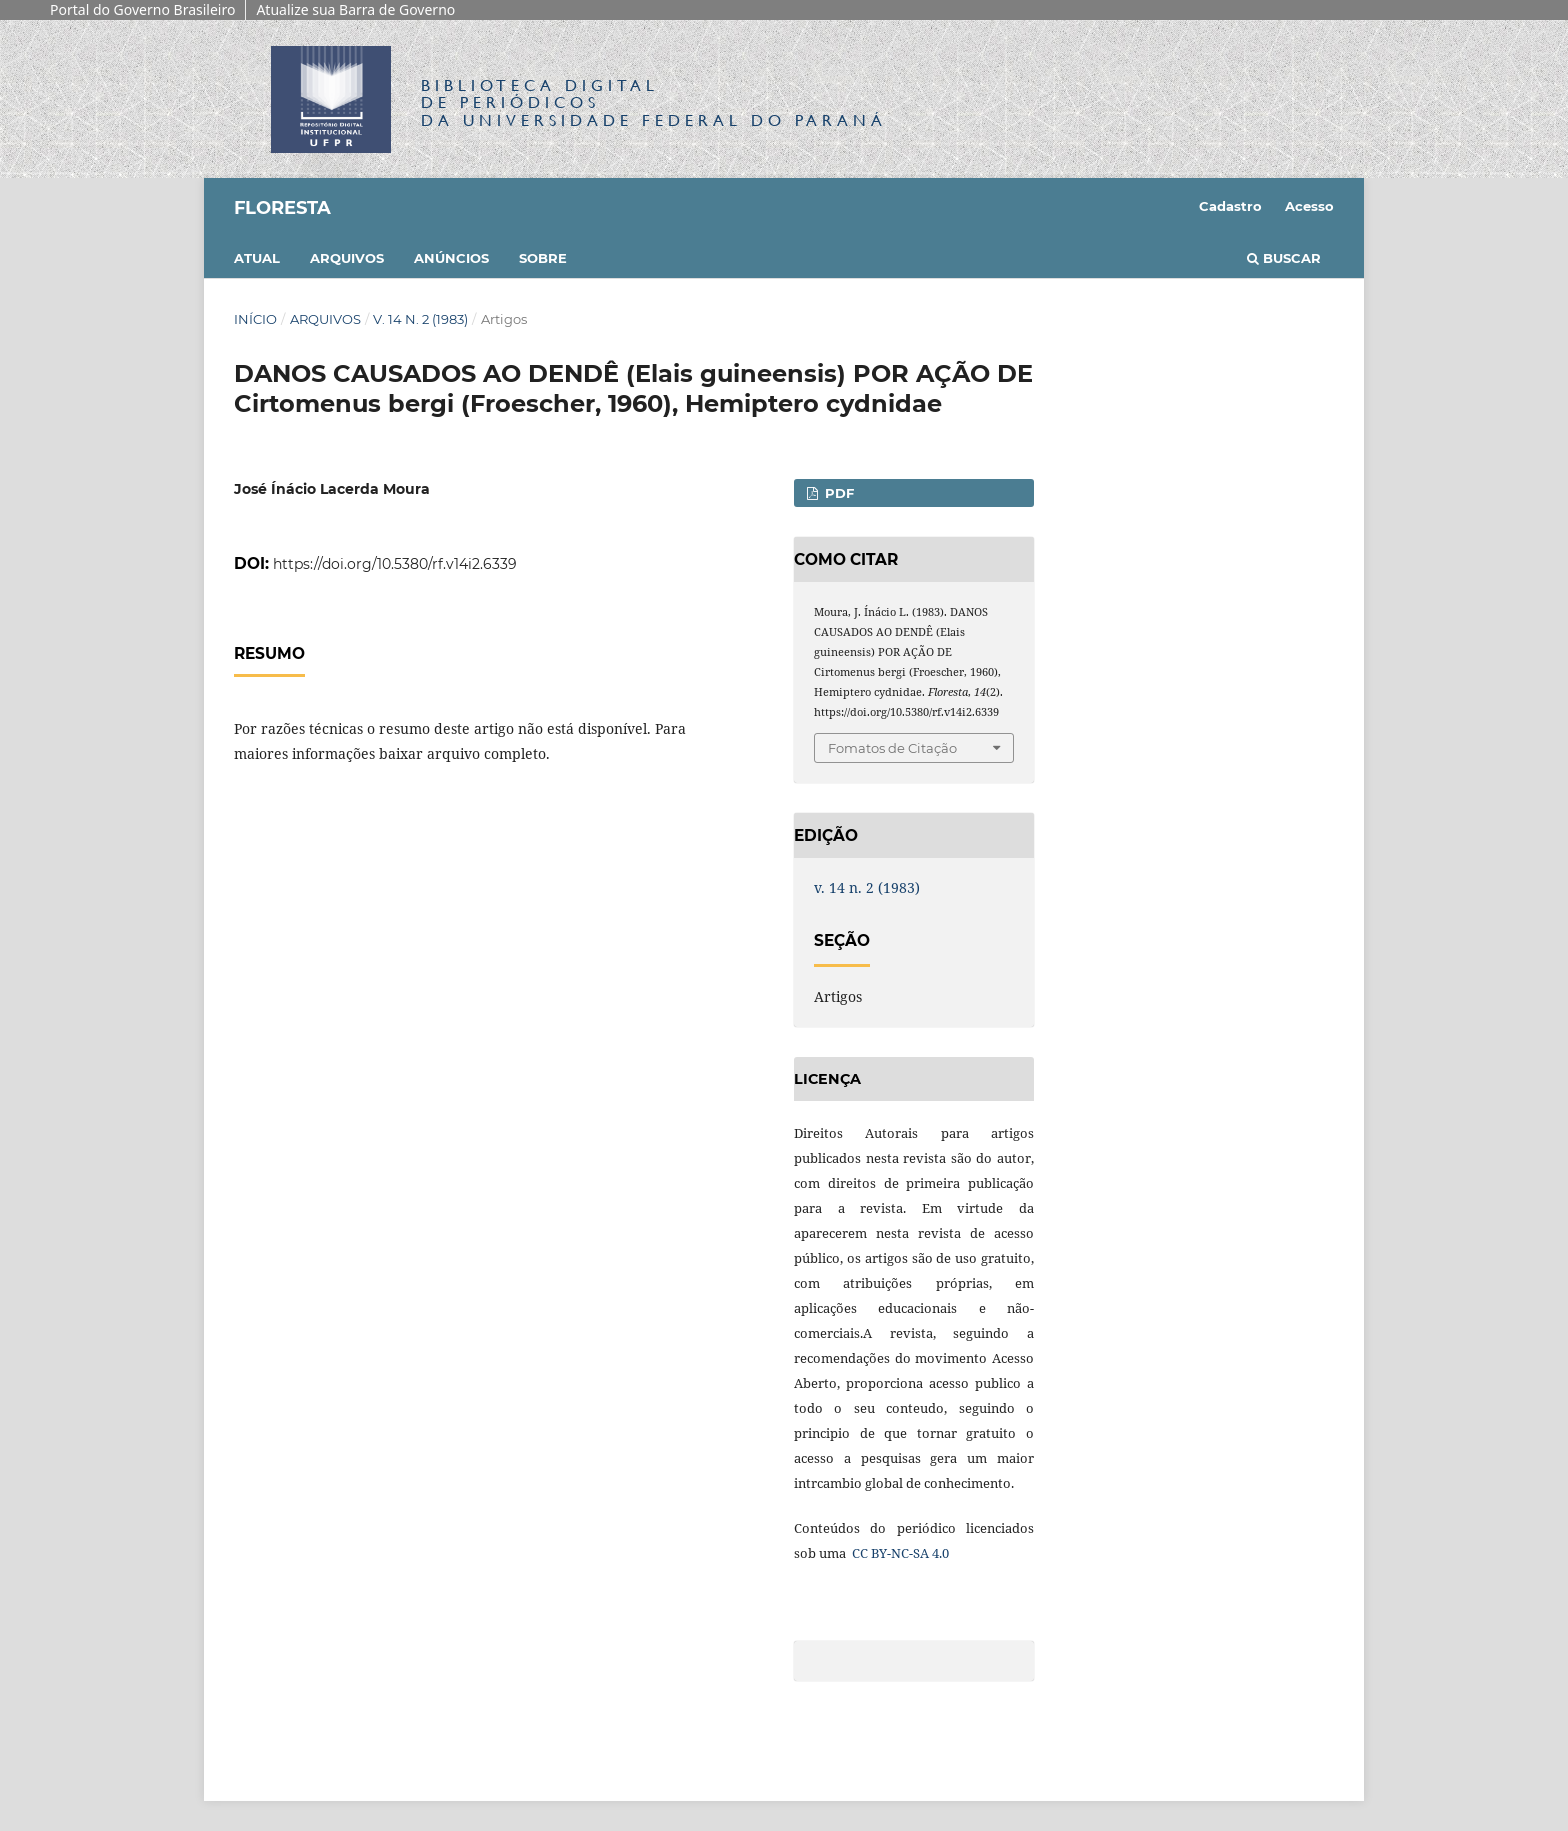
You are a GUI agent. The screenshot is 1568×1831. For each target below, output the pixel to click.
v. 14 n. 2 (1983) (420, 319)
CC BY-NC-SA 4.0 (899, 1553)
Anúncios (451, 258)
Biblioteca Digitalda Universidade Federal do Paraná (654, 102)
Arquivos (347, 258)
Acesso (1309, 206)
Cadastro (1230, 206)
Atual (257, 258)
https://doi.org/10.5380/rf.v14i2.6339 (395, 564)
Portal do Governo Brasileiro (142, 9)
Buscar (1284, 258)
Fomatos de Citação (892, 748)
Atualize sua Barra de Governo (355, 9)
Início (255, 319)
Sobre (543, 258)
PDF (837, 493)
